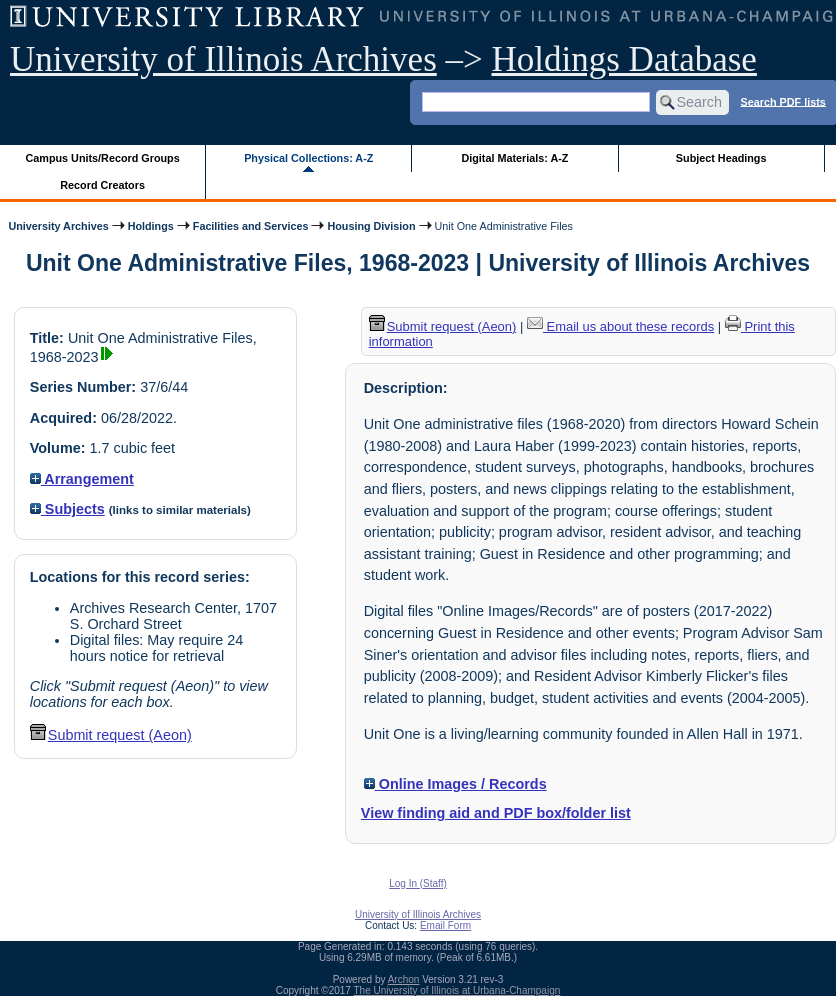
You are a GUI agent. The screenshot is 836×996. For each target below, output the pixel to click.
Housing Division (371, 226)
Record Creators (102, 185)
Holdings (151, 226)
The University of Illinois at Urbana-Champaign (457, 990)
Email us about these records (620, 326)
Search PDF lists (783, 101)
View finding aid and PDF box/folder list (496, 813)
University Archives (58, 226)
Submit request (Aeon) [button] (111, 735)
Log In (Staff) (418, 883)
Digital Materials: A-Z (514, 158)
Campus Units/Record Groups (103, 158)
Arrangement (82, 479)
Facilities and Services (251, 226)
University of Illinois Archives (223, 59)
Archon (404, 979)
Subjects (67, 509)
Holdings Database (624, 59)
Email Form (445, 925)
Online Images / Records (455, 784)
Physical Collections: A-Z (308, 158)
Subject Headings (721, 158)
